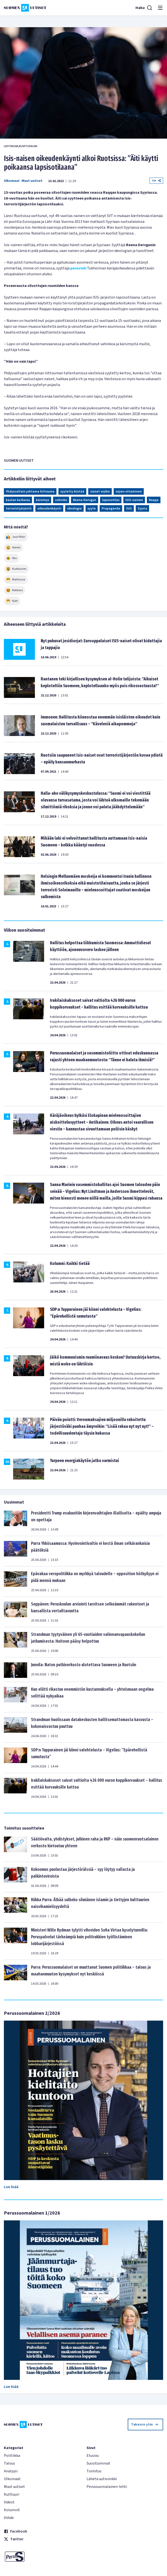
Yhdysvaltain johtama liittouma (30, 491)
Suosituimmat (98, 2463)
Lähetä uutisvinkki (102, 2479)
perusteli (78, 268)
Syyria (142, 508)
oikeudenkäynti (49, 508)
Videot (9, 2502)
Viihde (9, 2517)
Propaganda (111, 508)
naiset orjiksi (100, 491)
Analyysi (10, 2471)
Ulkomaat (12, 180)
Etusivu (93, 2455)
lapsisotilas (110, 500)
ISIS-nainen (134, 500)
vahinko (61, 500)
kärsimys (42, 500)
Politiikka (12, 2455)
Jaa (156, 180)
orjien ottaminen (129, 491)
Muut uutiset (32, 180)
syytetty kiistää (72, 491)
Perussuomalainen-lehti (107, 2486)
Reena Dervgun (84, 500)
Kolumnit (12, 2510)
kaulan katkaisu (18, 500)
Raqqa (154, 500)
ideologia (74, 508)
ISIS (129, 508)
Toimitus (94, 2471)
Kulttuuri (11, 2494)
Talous (9, 2463)
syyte (91, 508)
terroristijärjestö (19, 508)
